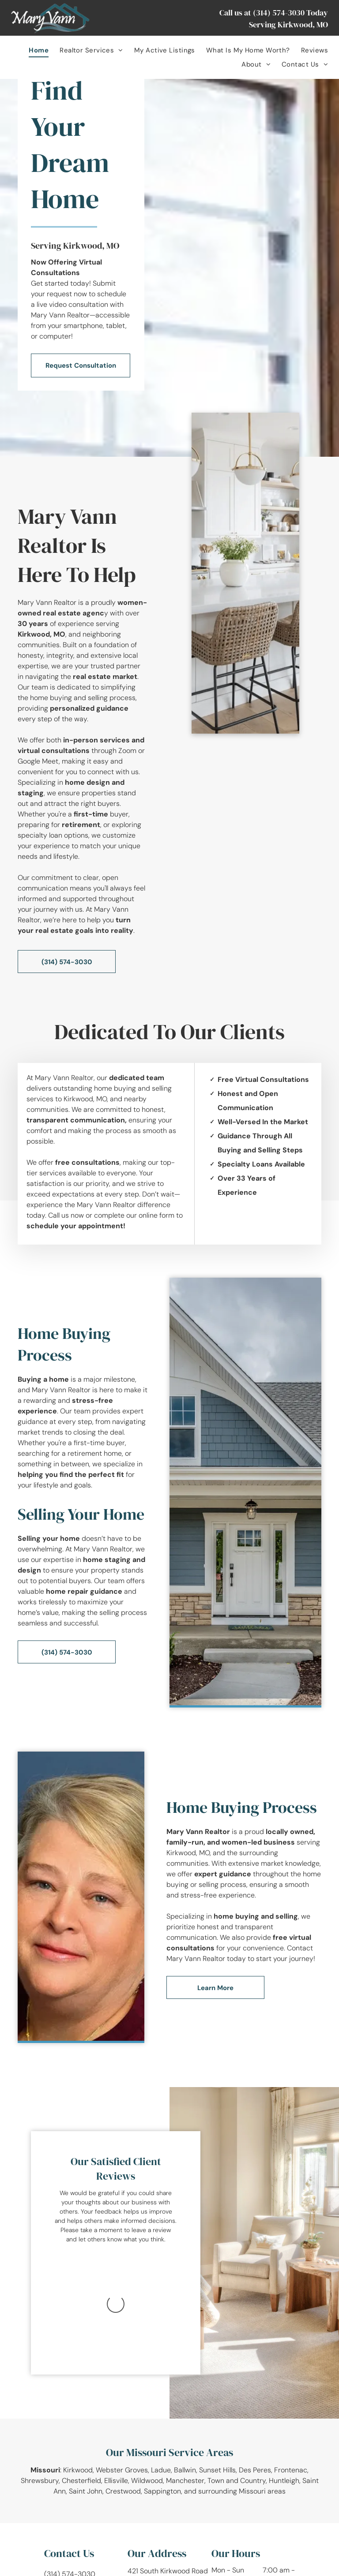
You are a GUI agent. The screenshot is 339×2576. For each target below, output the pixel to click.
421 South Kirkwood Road (168, 2467)
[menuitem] (33, 50)
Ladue (161, 2366)
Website (256, 2567)
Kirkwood (78, 2366)
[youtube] (85, 2491)
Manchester (185, 2377)
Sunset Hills (217, 2366)
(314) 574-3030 (279, 12)
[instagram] (68, 2491)
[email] (121, 2491)
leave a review (151, 2230)
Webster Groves (122, 2366)
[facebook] (50, 2491)
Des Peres (255, 2366)
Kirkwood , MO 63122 (160, 2478)
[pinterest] (103, 2491)
